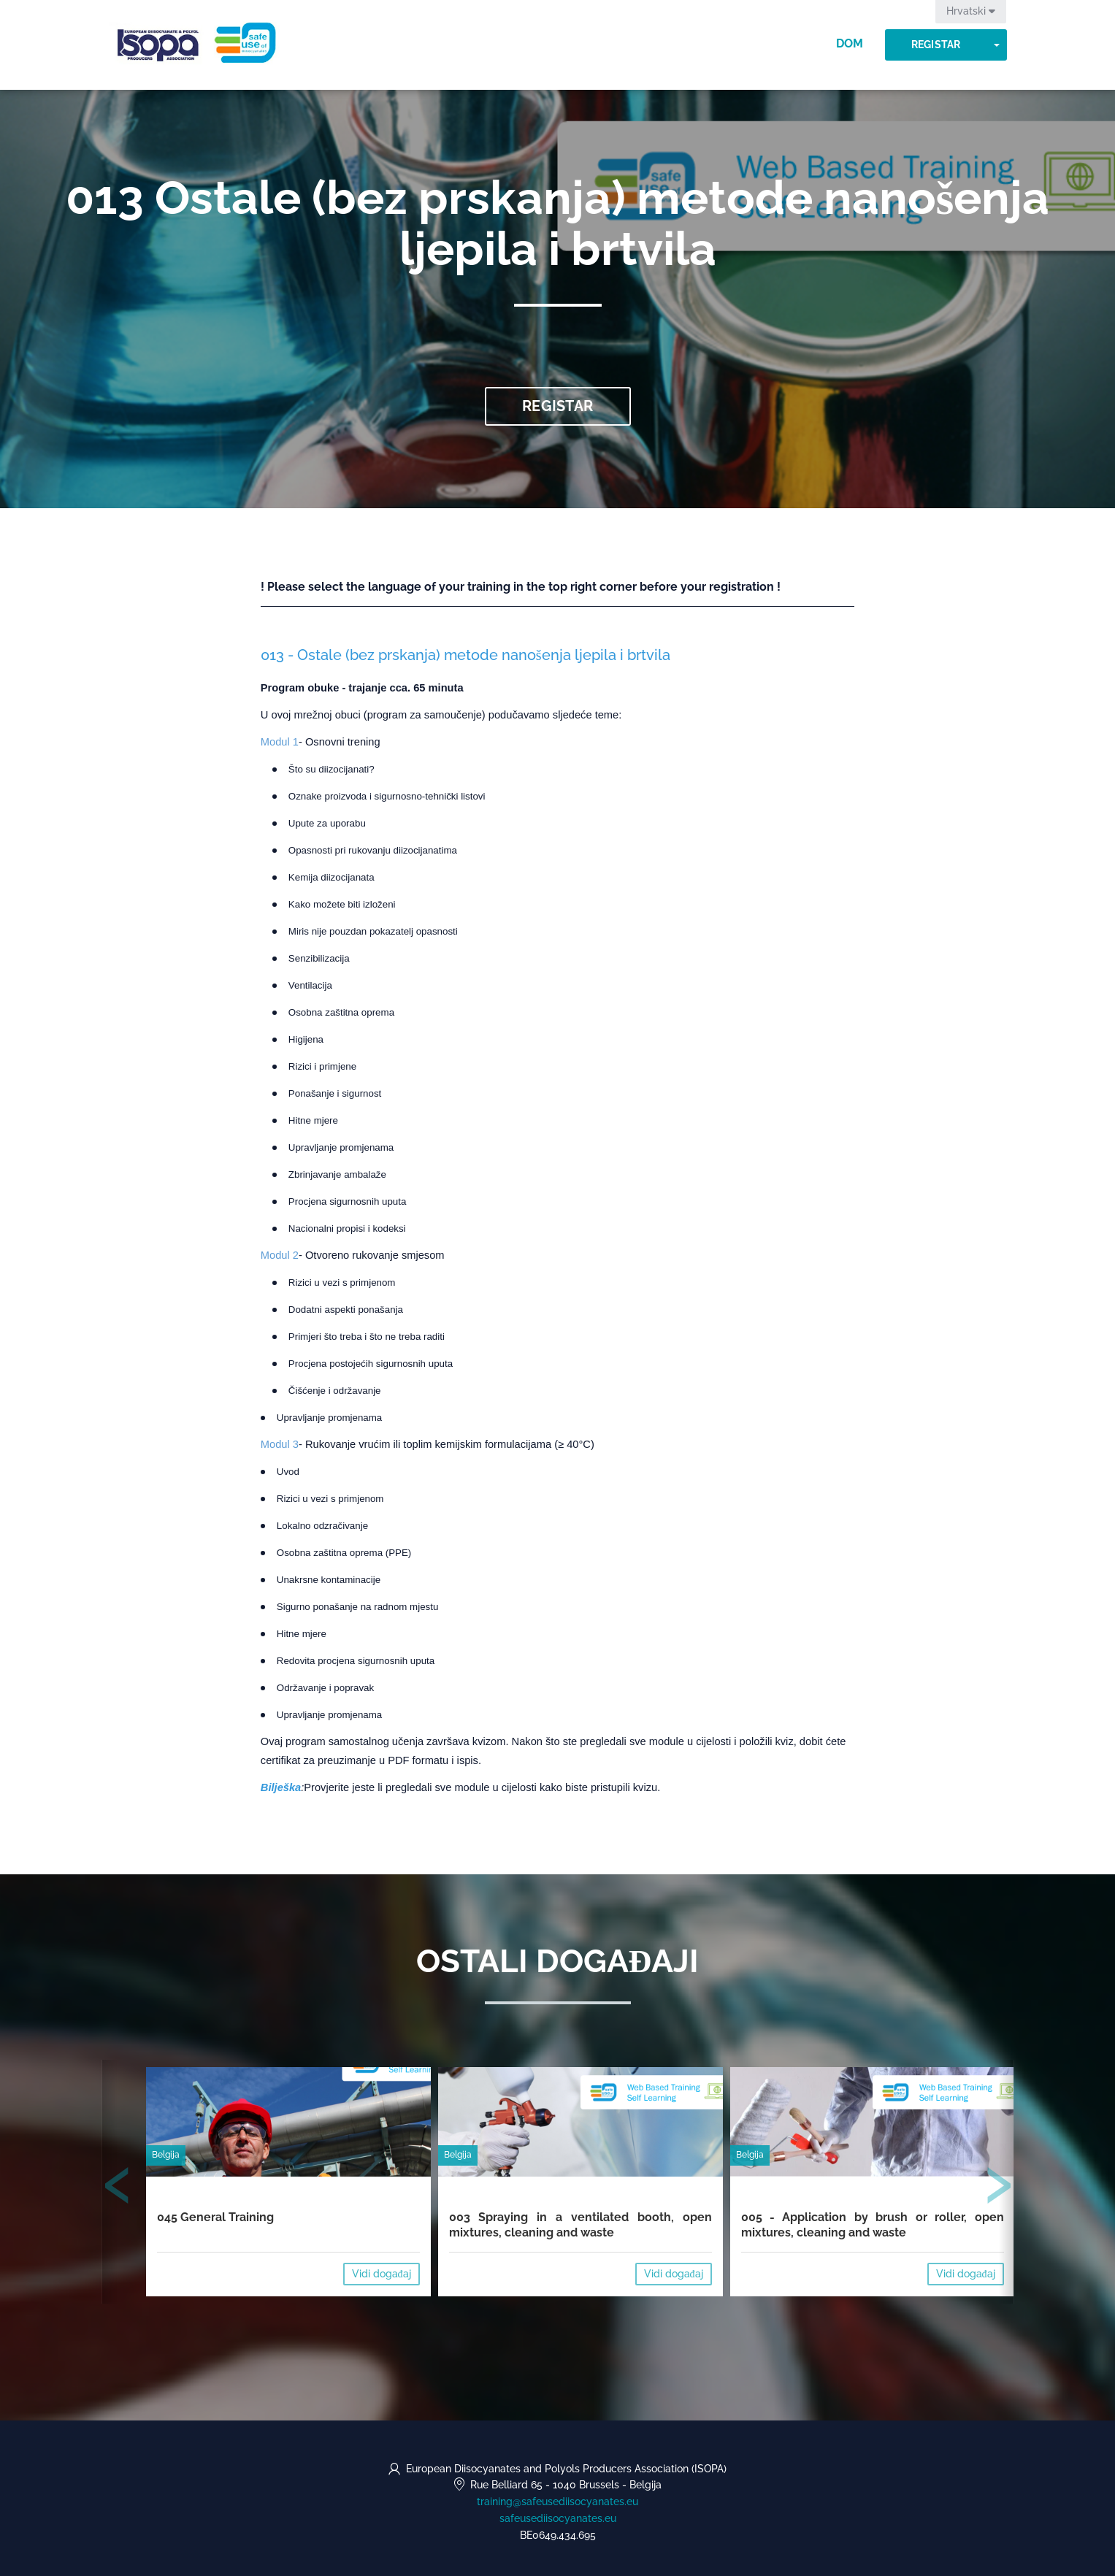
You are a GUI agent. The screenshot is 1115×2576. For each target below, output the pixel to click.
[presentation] (117, 2188)
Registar (936, 44)
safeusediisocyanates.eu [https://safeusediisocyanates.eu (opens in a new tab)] (557, 2518)
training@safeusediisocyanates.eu (557, 2501)
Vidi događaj (381, 2274)
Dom (849, 43)
